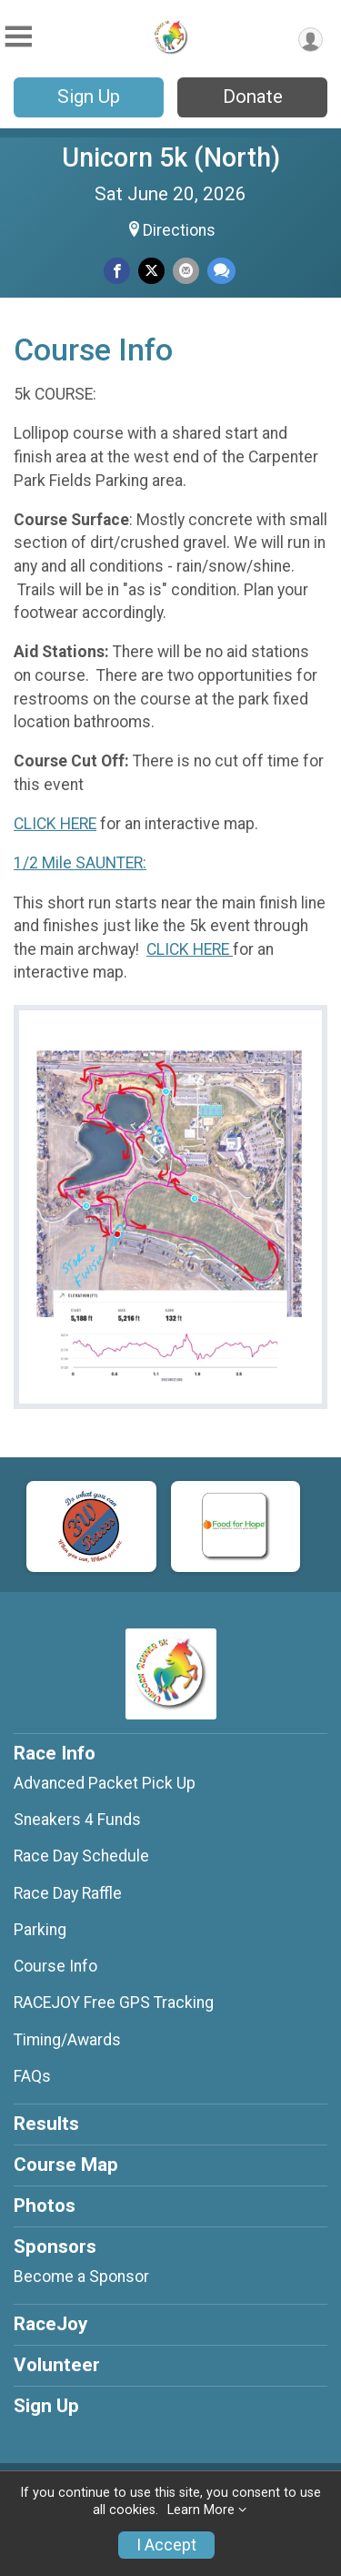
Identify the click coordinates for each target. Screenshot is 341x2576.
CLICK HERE (55, 824)
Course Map (66, 2164)
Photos (44, 2205)
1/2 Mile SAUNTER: (80, 863)
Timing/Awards (67, 2040)
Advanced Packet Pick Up (105, 1783)
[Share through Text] (221, 271)
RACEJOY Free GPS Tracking (114, 2002)
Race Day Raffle (68, 1893)
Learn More (201, 2510)
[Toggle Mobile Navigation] (18, 37)
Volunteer (57, 2365)
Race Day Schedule (81, 1856)
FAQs (32, 2076)
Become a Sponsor (81, 2276)
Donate (253, 96)
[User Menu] (310, 39)
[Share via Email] (186, 271)
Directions (179, 230)
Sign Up (88, 96)
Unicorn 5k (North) (171, 157)
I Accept (166, 2545)
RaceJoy (50, 2324)
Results (46, 2124)
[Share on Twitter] (151, 271)
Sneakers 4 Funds (77, 1819)
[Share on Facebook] (117, 271)
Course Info (55, 1966)
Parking (40, 1930)
